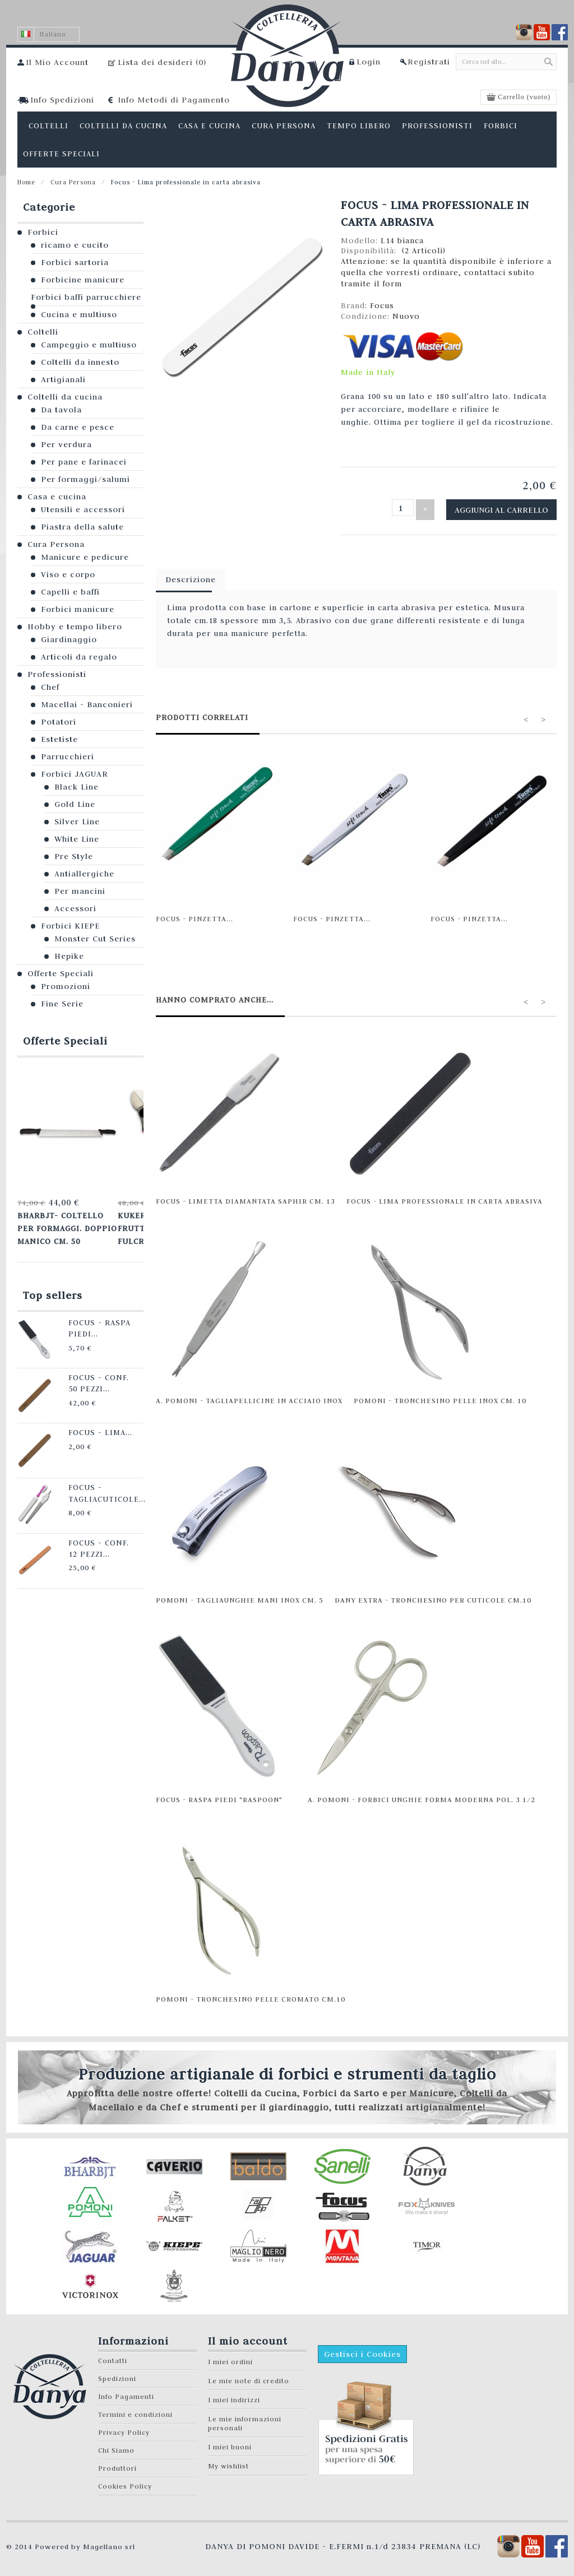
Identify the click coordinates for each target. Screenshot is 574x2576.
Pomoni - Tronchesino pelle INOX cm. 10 (440, 1396)
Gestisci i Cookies (362, 2350)
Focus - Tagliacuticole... (90, 1481)
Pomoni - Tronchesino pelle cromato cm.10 (250, 1994)
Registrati (429, 61)
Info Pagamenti (126, 2392)
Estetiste (59, 739)
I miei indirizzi (234, 2396)
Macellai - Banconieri (87, 704)
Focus (382, 305)
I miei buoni (230, 2443)
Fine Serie (62, 1004)
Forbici (42, 232)
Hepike (69, 956)
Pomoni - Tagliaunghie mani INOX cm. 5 (239, 1595)
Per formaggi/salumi (85, 479)
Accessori (75, 908)
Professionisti (56, 674)
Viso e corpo (68, 574)
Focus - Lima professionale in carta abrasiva (444, 1196)
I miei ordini (230, 2358)
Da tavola (61, 410)
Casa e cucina (56, 496)
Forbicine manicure (82, 280)
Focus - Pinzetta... (194, 914)
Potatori (58, 722)
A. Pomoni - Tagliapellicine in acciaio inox (249, 1396)
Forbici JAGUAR (74, 774)
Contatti (112, 2356)
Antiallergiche (84, 874)
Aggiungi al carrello (510, 507)
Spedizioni (117, 2374)
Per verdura (66, 444)
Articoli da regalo (79, 657)
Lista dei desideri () (162, 62)
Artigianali (63, 379)
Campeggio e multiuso (89, 345)
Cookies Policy (125, 2482)
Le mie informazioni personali (244, 2419)
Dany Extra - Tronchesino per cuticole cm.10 (433, 1595)
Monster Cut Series (95, 939)
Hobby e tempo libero (74, 626)
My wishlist (228, 2462)
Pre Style (73, 856)
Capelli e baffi (70, 592)
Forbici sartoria (75, 262)
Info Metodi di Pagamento (174, 100)
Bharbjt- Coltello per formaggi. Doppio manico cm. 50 (63, 1224)
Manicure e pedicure (85, 557)
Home (26, 182)
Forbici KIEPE (70, 926)
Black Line (76, 787)
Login (369, 61)
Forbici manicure (77, 609)
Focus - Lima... (84, 1422)
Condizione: (366, 316)
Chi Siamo (116, 2446)
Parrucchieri (67, 756)
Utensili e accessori (83, 509)
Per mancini (79, 891)
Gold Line (74, 804)
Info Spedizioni (62, 100)
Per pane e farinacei (84, 462)
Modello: (361, 240)
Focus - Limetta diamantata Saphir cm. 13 (245, 1196)
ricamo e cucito (75, 245)
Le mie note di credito (248, 2377)
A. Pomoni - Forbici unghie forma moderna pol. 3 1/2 (421, 1795)
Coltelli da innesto (80, 362)
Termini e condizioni (135, 2410)
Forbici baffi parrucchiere (86, 297)
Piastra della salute (82, 527)
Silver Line (77, 821)
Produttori (117, 2464)
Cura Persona (73, 182)
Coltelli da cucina (65, 397)
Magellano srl (109, 2542)
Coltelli (42, 332)
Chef (50, 687)
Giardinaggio (69, 639)
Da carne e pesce (77, 427)
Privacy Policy (124, 2428)
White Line (76, 839)
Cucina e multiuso (79, 314)
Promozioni (65, 986)
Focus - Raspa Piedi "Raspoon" (219, 1795)
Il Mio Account (57, 62)
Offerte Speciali (60, 973)
